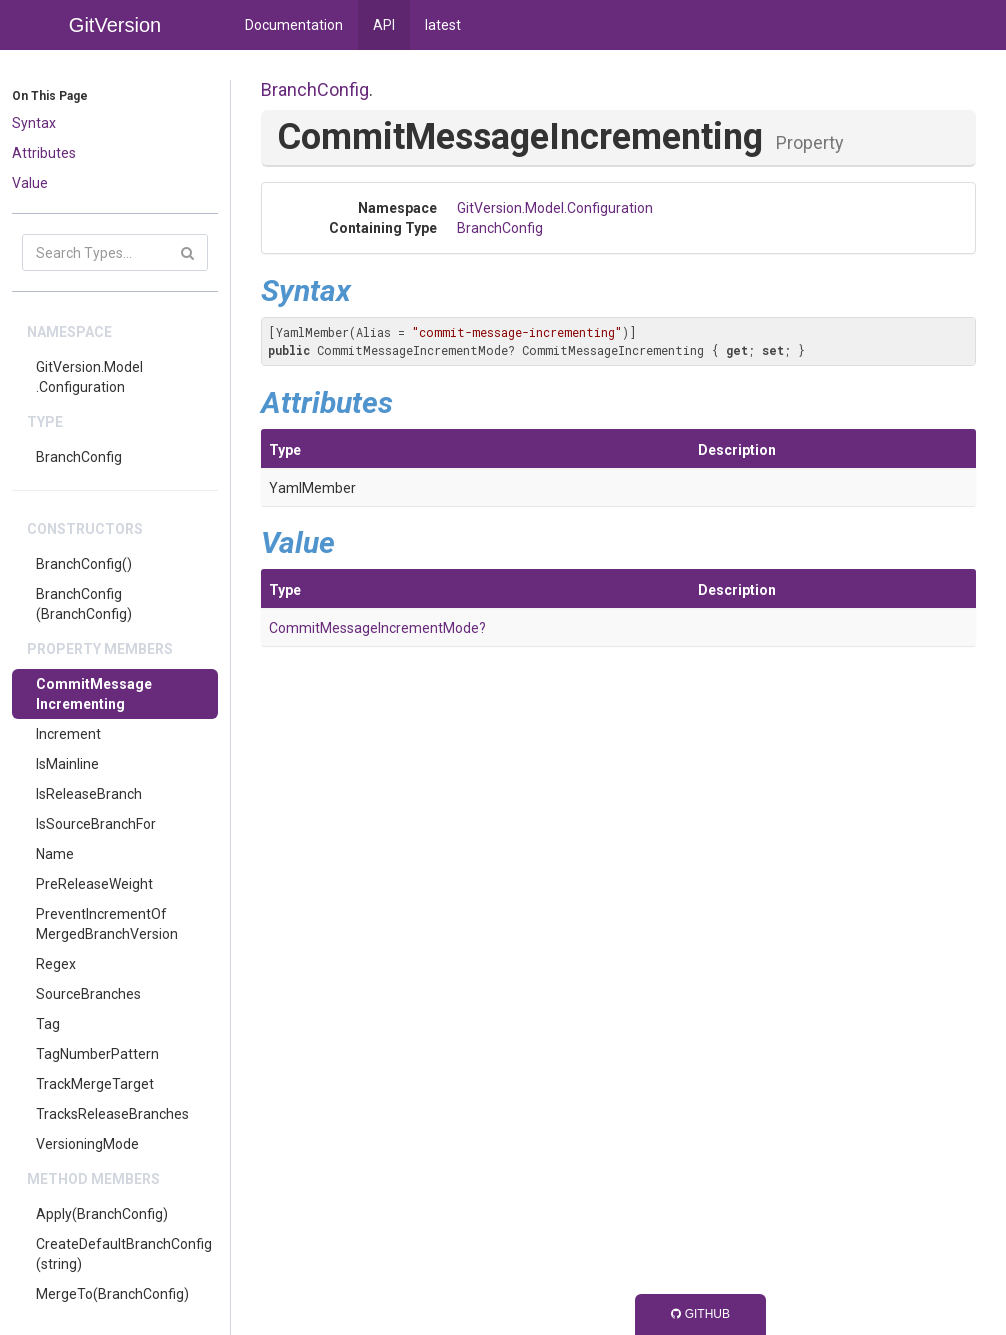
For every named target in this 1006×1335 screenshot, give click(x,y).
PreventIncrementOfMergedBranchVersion (107, 924)
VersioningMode (87, 1144)
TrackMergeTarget (95, 1084)
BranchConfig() (84, 564)
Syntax (34, 123)
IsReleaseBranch (89, 794)
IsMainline (67, 764)
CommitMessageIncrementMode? (377, 628)
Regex (56, 964)
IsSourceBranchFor (96, 824)
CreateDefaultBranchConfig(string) (124, 1254)
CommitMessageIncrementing (94, 694)
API (384, 25)
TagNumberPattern (97, 1054)
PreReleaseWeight (94, 884)
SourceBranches (88, 994)
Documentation (294, 25)
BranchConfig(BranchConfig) (84, 604)
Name (55, 854)
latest (443, 25)
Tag (48, 1024)
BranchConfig (79, 457)
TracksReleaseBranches (112, 1114)
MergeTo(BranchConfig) (112, 1294)
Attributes (44, 153)
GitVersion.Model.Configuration (89, 377)
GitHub (700, 1314)
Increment (68, 734)
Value (30, 183)
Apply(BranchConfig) (102, 1214)
